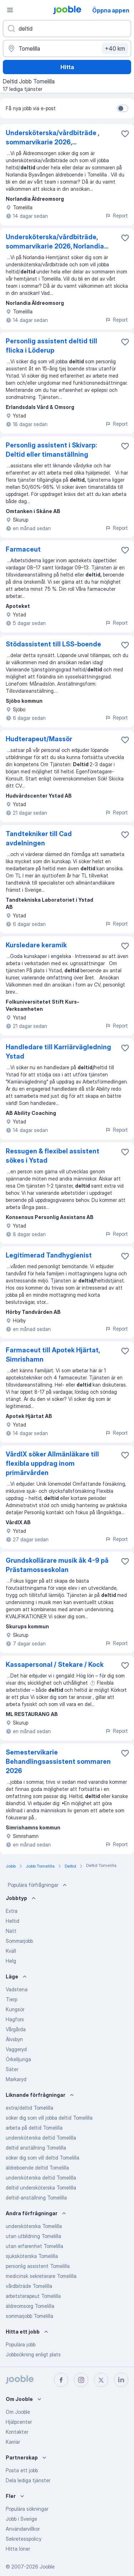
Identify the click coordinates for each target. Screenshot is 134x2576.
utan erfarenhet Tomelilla (34, 2246)
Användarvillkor (23, 2529)
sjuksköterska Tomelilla (32, 2256)
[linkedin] (121, 2380)
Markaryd (16, 2079)
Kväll (11, 1951)
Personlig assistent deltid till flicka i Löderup (51, 345)
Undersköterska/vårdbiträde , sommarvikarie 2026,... (52, 137)
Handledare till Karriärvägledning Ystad (58, 1051)
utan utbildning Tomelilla (33, 2236)
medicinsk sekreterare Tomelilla (41, 2276)
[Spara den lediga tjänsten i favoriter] (125, 133)
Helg (11, 1961)
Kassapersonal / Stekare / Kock (55, 1664)
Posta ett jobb (22, 2470)
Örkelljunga (18, 2059)
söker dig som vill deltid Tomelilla (42, 2158)
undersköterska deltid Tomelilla (41, 2138)
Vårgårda (16, 2029)
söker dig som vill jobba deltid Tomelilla (49, 2118)
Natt (11, 1931)
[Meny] (10, 10)
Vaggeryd (16, 2049)
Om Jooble (18, 2412)
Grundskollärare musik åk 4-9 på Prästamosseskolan (57, 1565)
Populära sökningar (27, 2509)
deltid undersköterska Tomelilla (41, 2188)
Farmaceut (23, 549)
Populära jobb (20, 2344)
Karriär (13, 2442)
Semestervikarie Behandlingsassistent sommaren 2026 (58, 1761)
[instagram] (81, 2380)
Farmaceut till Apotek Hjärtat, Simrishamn (53, 1354)
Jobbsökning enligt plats (33, 2354)
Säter (12, 2069)
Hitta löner (18, 2549)
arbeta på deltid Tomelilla (34, 2128)
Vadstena (17, 1989)
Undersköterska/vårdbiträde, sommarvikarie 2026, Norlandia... (57, 241)
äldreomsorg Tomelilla (30, 2306)
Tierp (11, 1999)
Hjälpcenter (19, 2422)
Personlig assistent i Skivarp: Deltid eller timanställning (51, 449)
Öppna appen (110, 10)
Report (116, 215)
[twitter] (101, 2380)
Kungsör (15, 2009)
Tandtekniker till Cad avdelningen (39, 838)
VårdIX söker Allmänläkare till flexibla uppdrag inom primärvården (52, 1463)
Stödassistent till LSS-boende (53, 644)
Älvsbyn (14, 2039)
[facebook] (61, 2380)
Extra (12, 1911)
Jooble (47, 2567)
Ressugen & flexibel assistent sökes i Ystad (52, 1155)
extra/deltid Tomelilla (29, 2108)
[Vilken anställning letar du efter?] (67, 28)
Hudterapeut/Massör (39, 739)
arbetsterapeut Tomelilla (33, 2296)
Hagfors (15, 2019)
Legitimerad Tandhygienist (49, 1255)
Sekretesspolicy (23, 2539)
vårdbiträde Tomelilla (29, 2286)
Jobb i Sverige (21, 2519)
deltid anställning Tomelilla (36, 2148)
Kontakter (17, 2432)
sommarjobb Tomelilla (29, 2316)
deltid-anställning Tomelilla (36, 2198)
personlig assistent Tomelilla (38, 2266)
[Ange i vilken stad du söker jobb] (67, 48)
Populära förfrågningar (38, 1885)
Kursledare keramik (36, 945)
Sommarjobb (19, 1941)
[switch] (122, 108)
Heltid (12, 1921)
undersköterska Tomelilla (34, 2226)
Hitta (67, 67)
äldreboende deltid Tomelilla (37, 2168)
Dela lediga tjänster (28, 2480)
